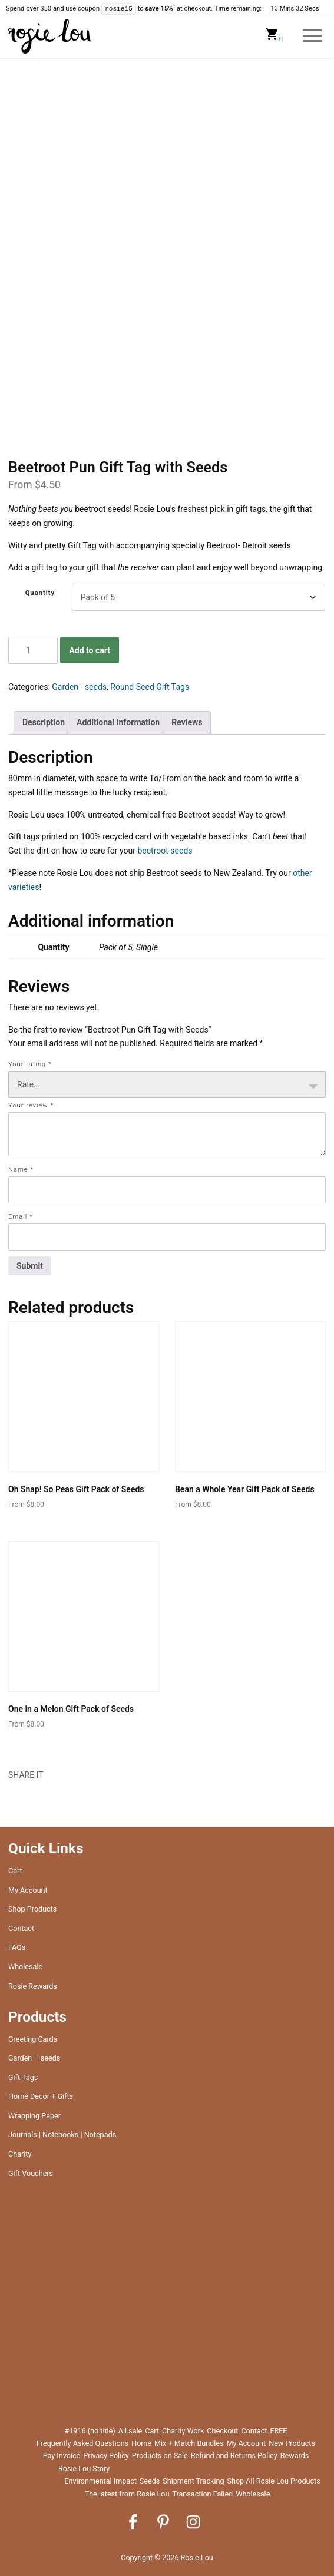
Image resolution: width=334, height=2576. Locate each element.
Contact (21, 1928)
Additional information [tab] (118, 722)
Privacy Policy (106, 2455)
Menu (312, 36)
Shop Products (32, 1908)
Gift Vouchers (30, 2173)
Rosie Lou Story (84, 2468)
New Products (292, 2443)
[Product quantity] (33, 650)
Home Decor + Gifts (40, 2096)
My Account (28, 1890)
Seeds (150, 2480)
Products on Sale (160, 2455)
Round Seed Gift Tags (149, 687)
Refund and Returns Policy (234, 2455)
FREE (278, 2430)
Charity (19, 2154)
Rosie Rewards (32, 1986)
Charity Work (183, 2430)
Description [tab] (43, 722)
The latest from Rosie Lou (127, 2493)
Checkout (222, 2430)
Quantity (40, 593)
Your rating (30, 1064)
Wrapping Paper (34, 2115)
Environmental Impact (100, 2480)
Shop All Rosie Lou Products (273, 2480)
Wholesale (25, 1966)
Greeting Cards (32, 2039)
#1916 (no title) (90, 2430)
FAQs (16, 1947)
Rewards (294, 2455)
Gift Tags (23, 2077)
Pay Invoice (62, 2455)
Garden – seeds (34, 2057)
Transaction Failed (202, 2493)
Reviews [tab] (186, 722)
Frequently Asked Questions (82, 2443)
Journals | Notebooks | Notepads (62, 2134)
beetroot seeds (164, 850)
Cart (15, 1870)
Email (20, 1217)
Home (141, 2443)
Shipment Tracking (193, 2480)
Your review (31, 1105)
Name (21, 1169)
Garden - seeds (79, 687)
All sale (130, 2430)
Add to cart (89, 650)
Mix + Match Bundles (188, 2443)
